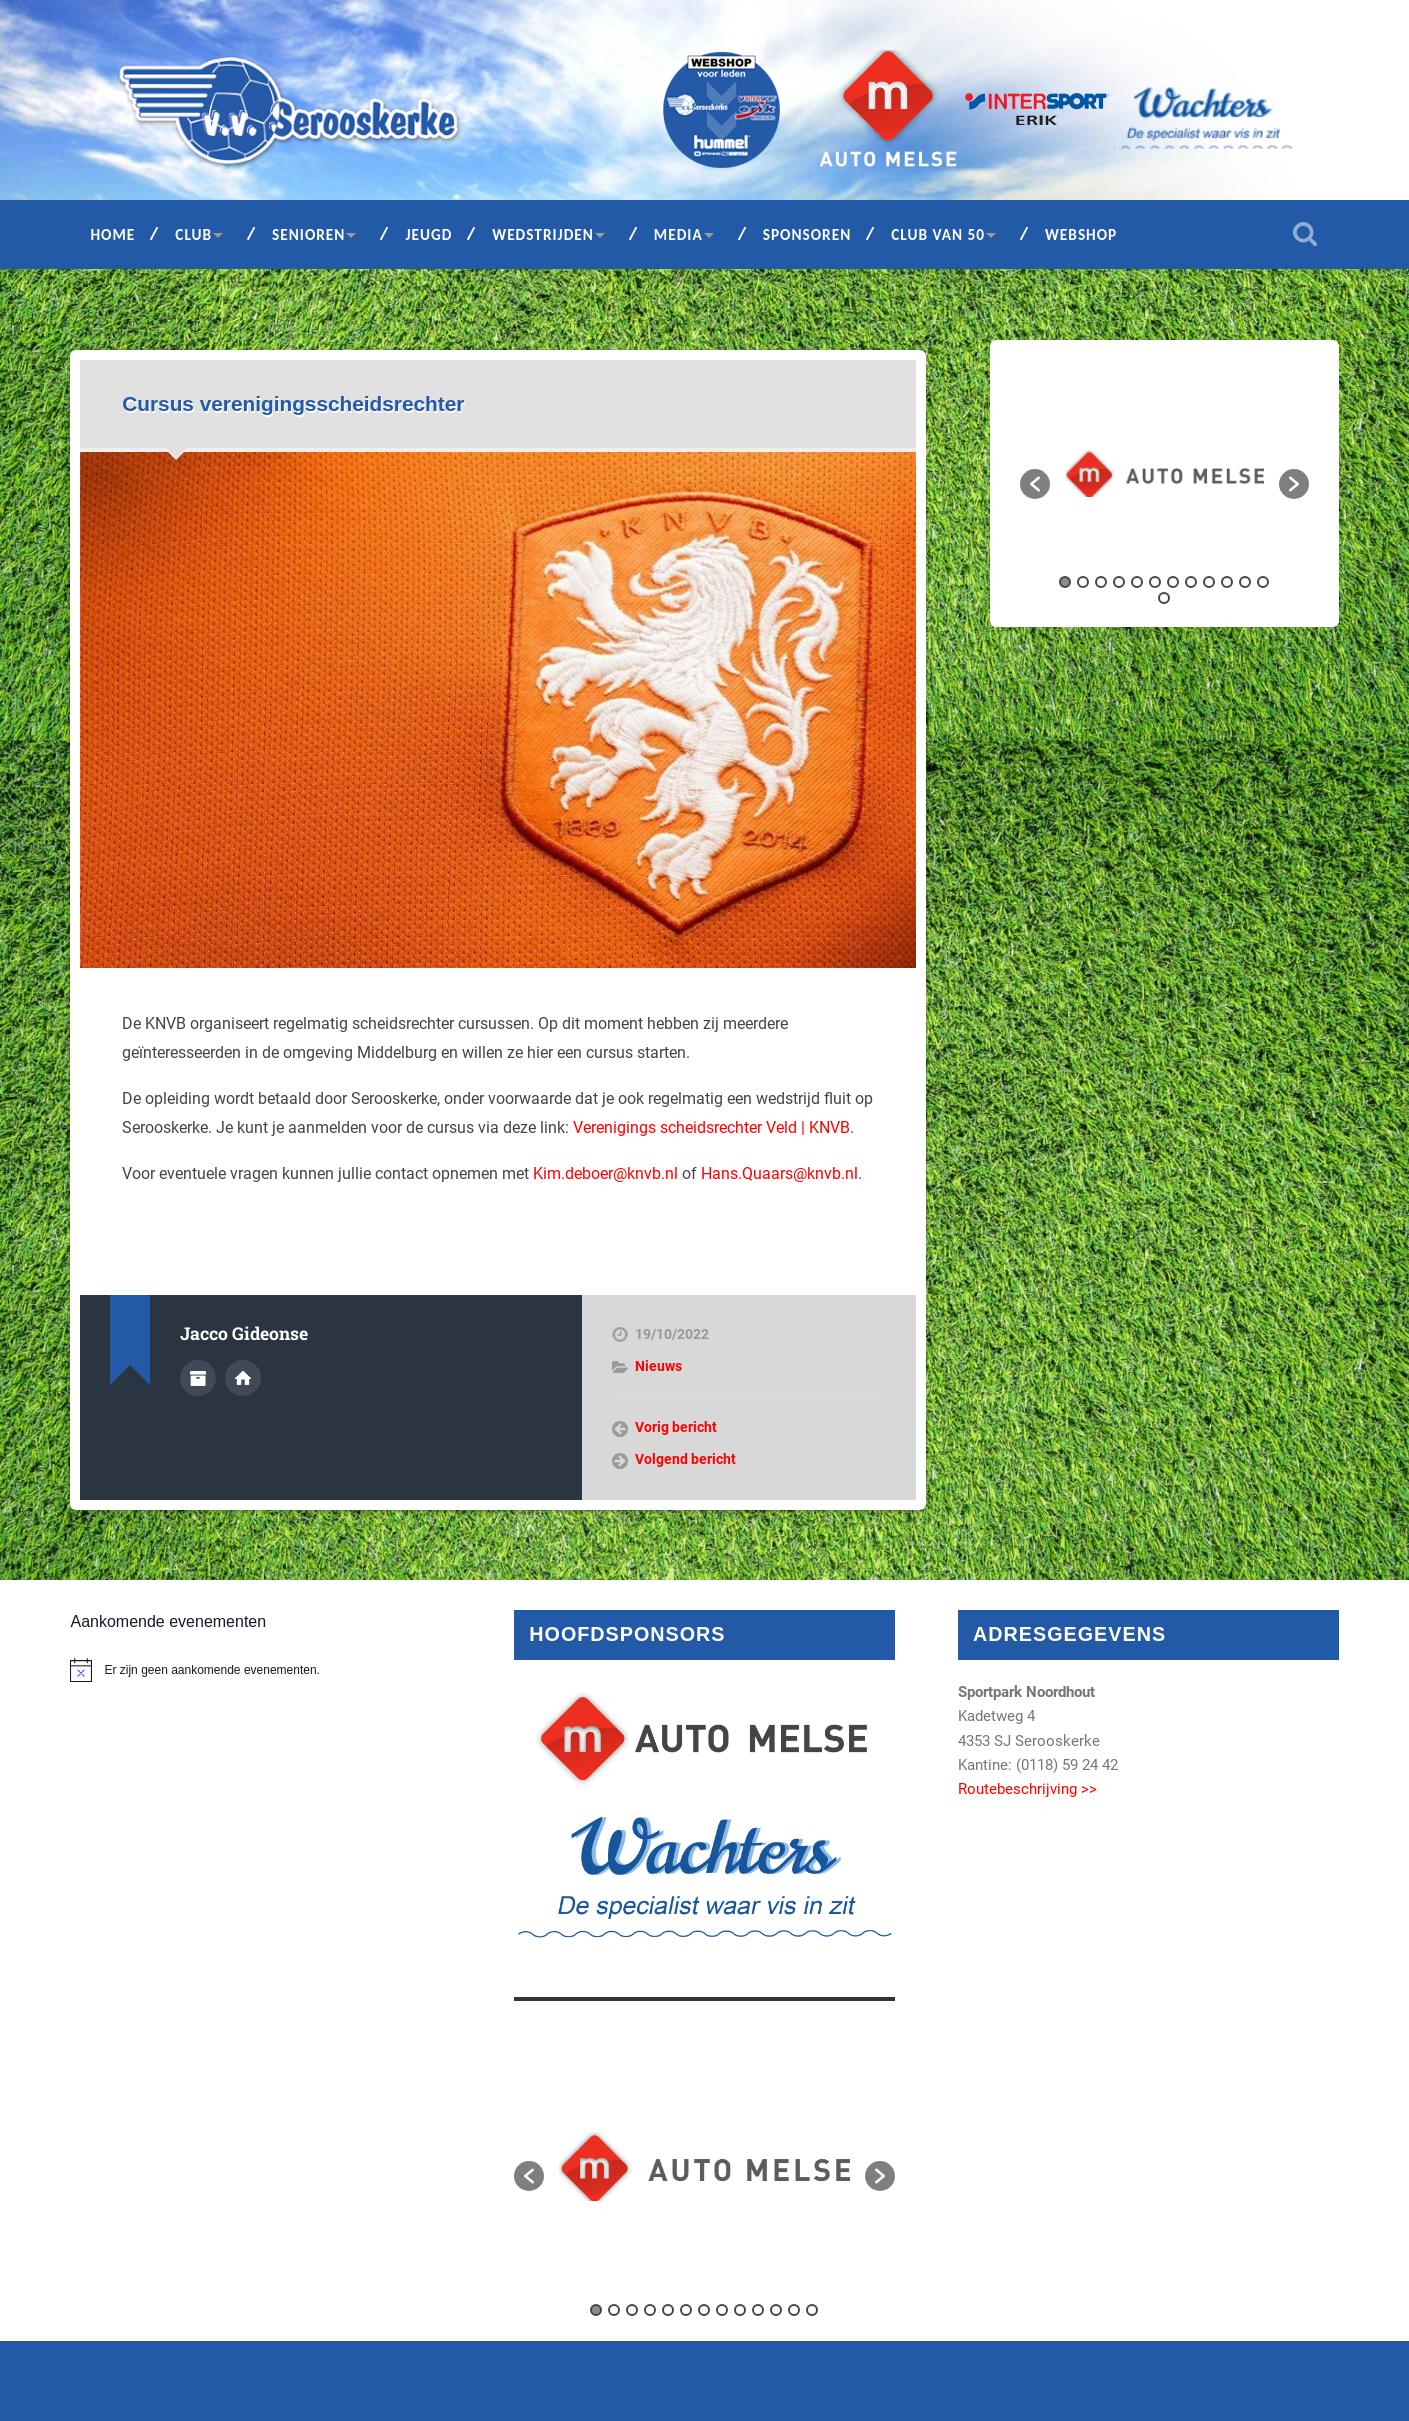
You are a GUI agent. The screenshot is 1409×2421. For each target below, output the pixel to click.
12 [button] (1263, 582)
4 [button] (1119, 582)
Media (678, 234)
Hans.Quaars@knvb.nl (779, 1173)
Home (112, 234)
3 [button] (1101, 582)
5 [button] (1137, 582)
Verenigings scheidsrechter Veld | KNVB (711, 1127)
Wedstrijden (543, 234)
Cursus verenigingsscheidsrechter (293, 403)
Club (193, 234)
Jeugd (428, 234)
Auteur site (243, 1378)
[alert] (260, 1670)
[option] (1164, 473)
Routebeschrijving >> (1027, 1789)
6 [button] (1155, 582)
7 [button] (1173, 582)
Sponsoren (807, 234)
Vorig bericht (676, 1427)
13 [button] (1164, 598)
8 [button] (1191, 582)
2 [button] (1083, 582)
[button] (1035, 484)
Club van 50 (938, 234)
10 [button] (1227, 582)
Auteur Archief (198, 1378)
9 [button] (1209, 582)
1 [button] (1065, 582)
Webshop (1081, 234)
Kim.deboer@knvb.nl (605, 1173)
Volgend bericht (685, 1459)
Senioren (308, 234)
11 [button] (1245, 582)
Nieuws (658, 1366)
